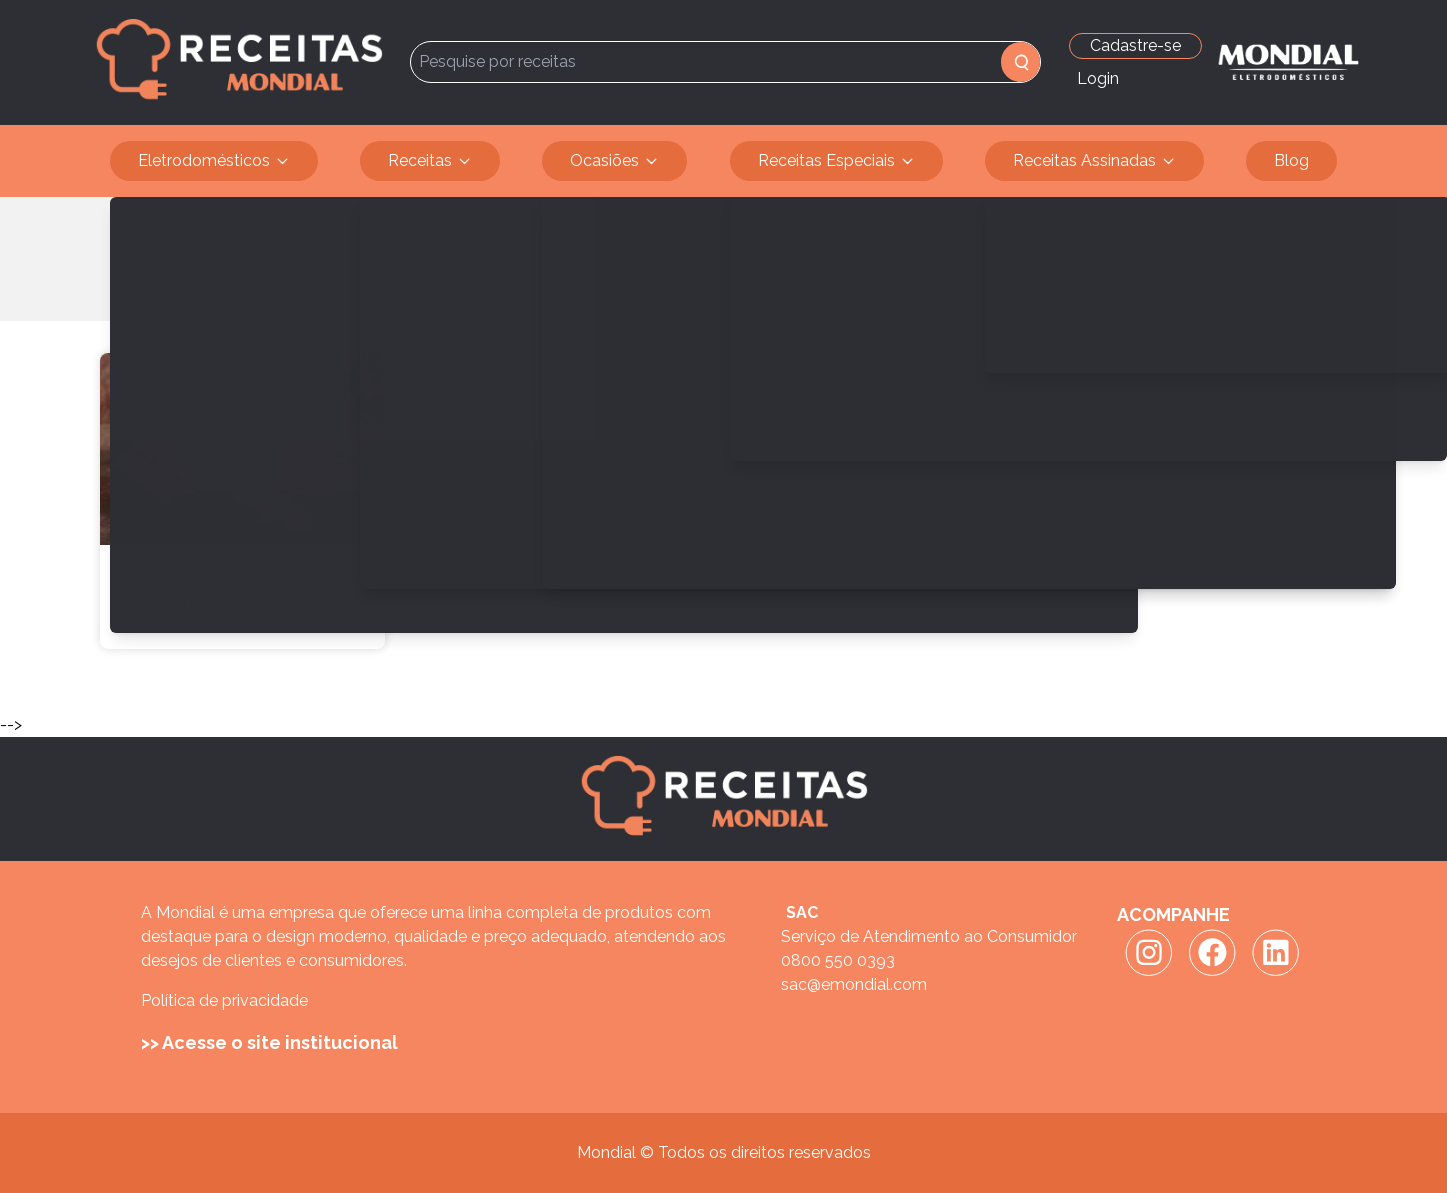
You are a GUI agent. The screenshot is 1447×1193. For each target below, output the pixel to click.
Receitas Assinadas (1094, 161)
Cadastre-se (1135, 45)
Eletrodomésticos (214, 161)
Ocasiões (614, 161)
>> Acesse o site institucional (269, 1042)
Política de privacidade (224, 1000)
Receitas (430, 161)
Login (1098, 78)
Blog (1291, 160)
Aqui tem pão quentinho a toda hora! (226, 588)
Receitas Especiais (836, 161)
